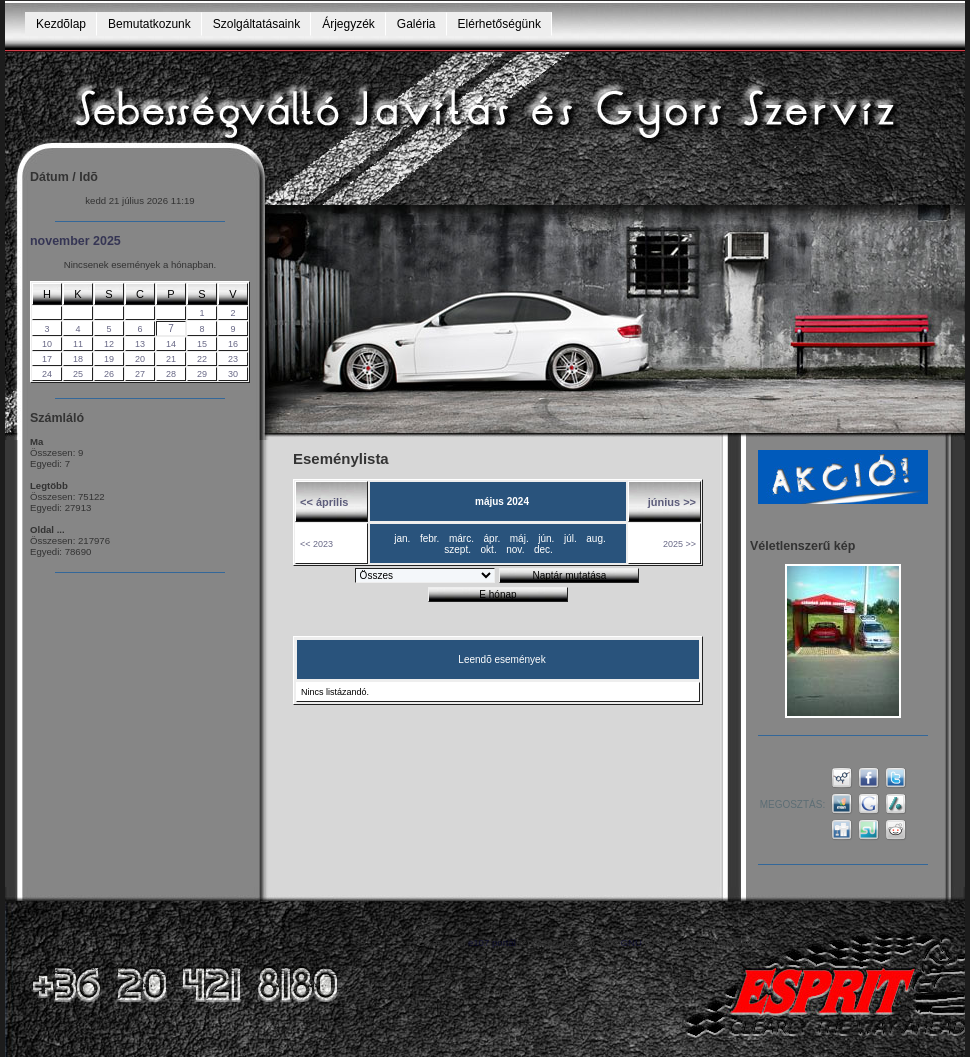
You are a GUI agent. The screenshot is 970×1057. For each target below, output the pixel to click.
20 (140, 359)
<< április (324, 502)
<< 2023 (316, 544)
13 (140, 344)
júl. (570, 538)
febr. (429, 538)
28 (171, 374)
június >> (672, 502)
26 (109, 374)
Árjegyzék (348, 24)
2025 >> (679, 544)
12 (109, 344)
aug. (595, 538)
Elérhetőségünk (499, 24)
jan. (402, 538)
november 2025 (75, 241)
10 (47, 344)
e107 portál (492, 942)
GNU (631, 942)
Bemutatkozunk (149, 24)
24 (47, 374)
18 (78, 359)
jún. (546, 538)
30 (233, 374)
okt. (489, 549)
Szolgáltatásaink (256, 24)
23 (233, 359)
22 (202, 359)
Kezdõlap (61, 24)
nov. (515, 549)
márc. (461, 538)
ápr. (492, 538)
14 (171, 344)
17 (47, 359)
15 (202, 344)
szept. (457, 549)
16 (233, 344)
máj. (519, 538)
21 (171, 359)
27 (140, 374)
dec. (543, 549)
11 (78, 344)
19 (109, 359)
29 (202, 374)
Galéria (416, 24)
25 (78, 374)
